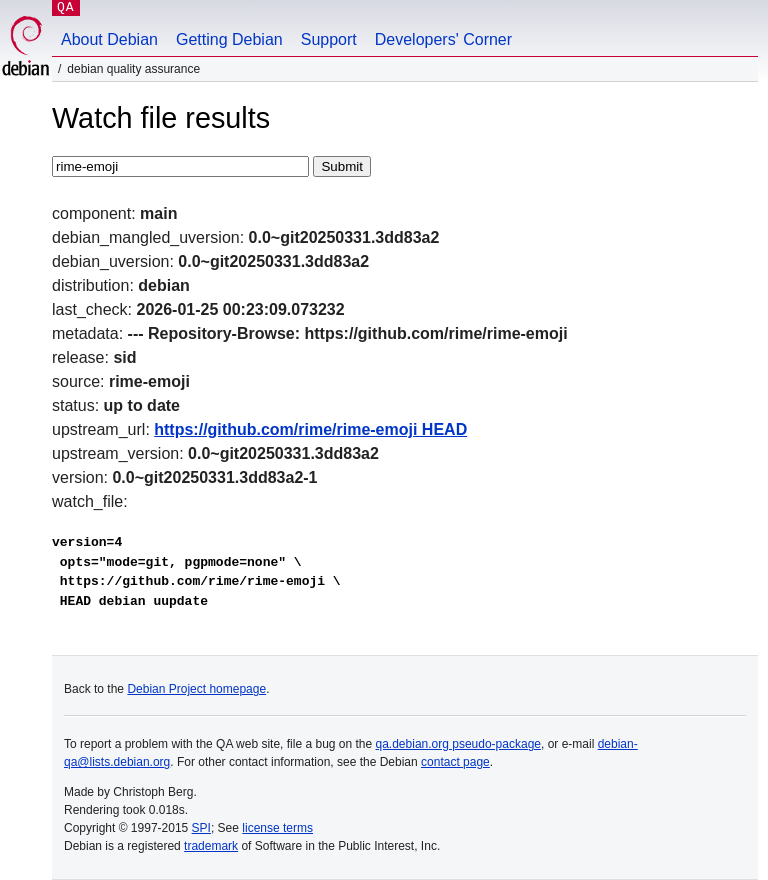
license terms (277, 828)
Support (329, 39)
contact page (455, 762)
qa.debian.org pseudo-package (458, 744)
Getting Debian (229, 39)
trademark (211, 846)
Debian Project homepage (196, 689)
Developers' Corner (443, 39)
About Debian (109, 39)
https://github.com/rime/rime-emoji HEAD (310, 429)
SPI (201, 828)
